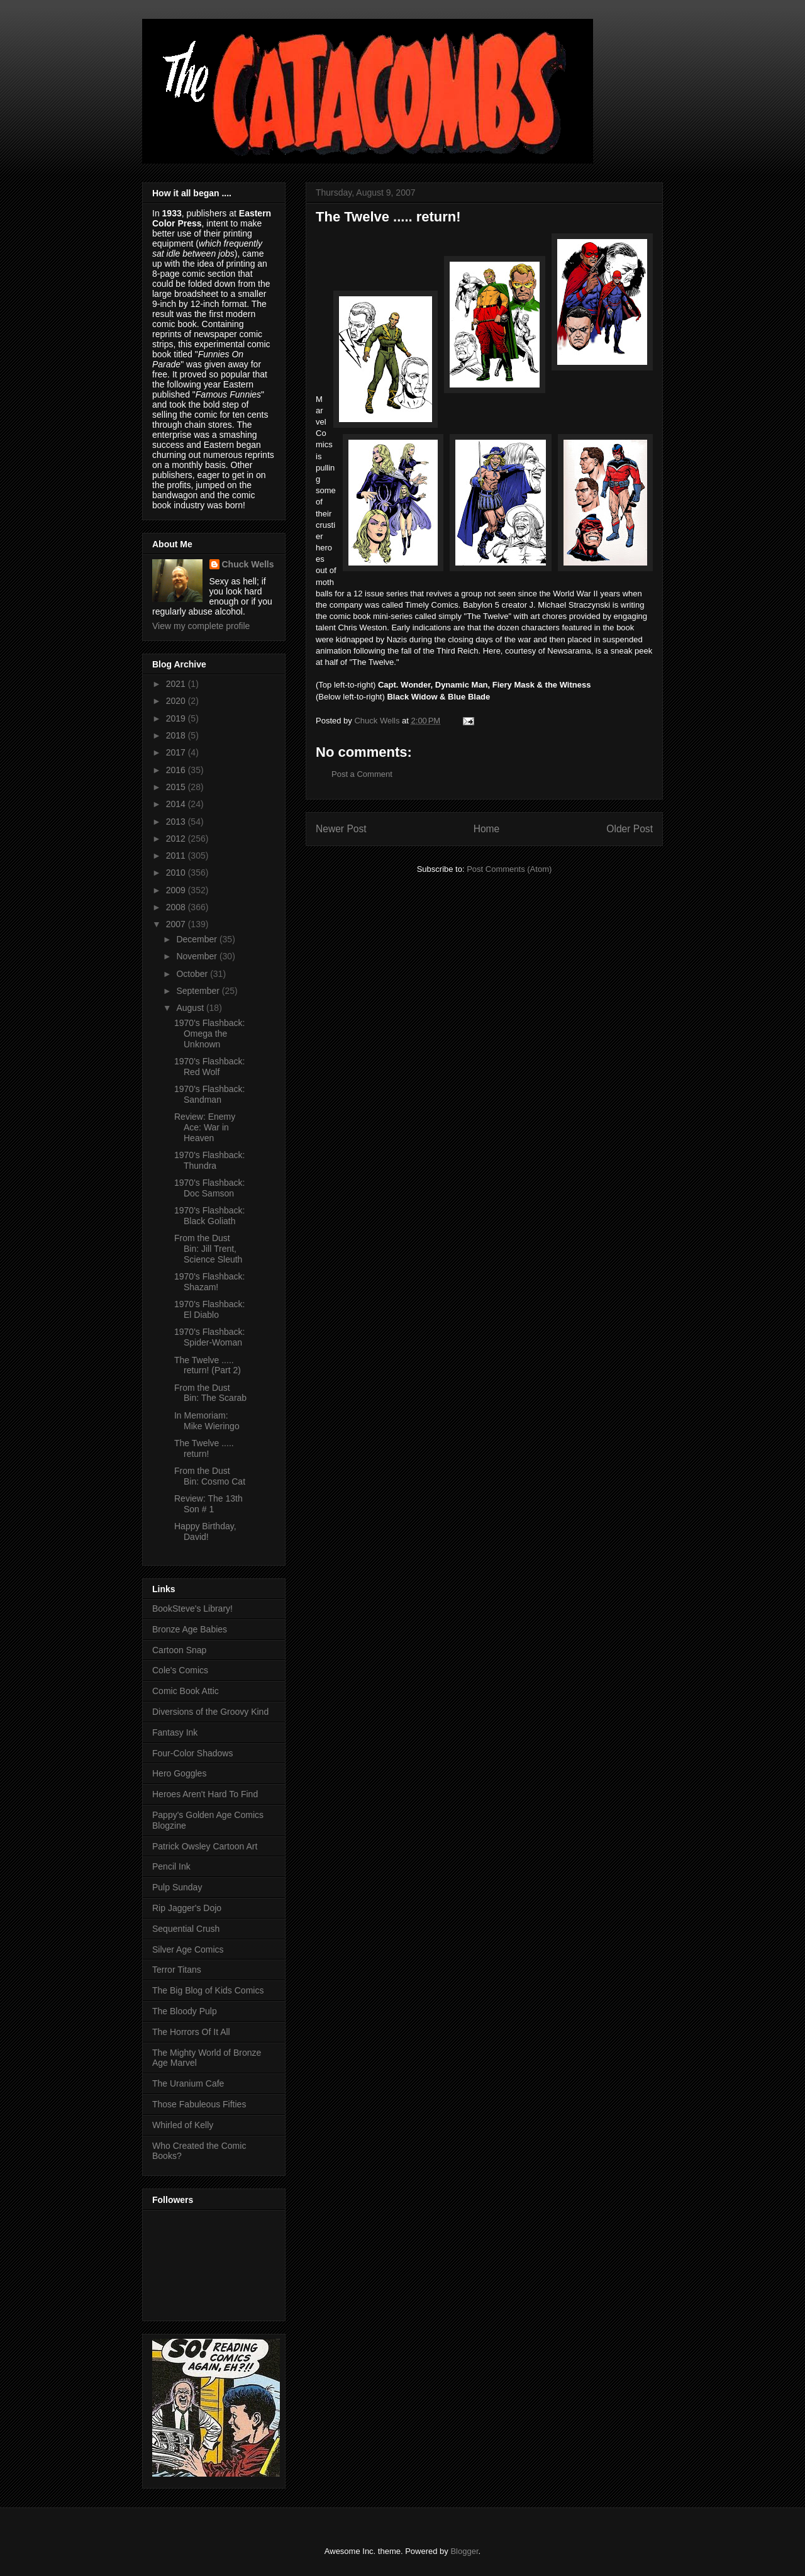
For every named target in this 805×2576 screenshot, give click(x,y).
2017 (177, 752)
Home (487, 828)
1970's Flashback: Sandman (209, 1094)
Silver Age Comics (188, 1949)
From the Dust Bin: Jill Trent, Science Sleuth (208, 1248)
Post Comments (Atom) (509, 869)
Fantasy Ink (174, 1732)
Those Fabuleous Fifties (199, 2104)
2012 (177, 839)
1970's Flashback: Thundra (209, 1160)
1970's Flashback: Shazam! (209, 1281)
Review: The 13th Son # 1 (208, 1503)
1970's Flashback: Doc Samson (209, 1188)
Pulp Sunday (177, 1887)
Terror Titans (176, 1970)
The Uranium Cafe (188, 2083)
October (193, 974)
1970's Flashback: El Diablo (209, 1309)
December (197, 939)
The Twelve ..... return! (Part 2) (207, 1365)
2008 (177, 907)
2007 (177, 924)
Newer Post (341, 828)
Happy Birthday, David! (205, 1531)
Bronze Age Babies (189, 1629)
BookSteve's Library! (192, 1608)
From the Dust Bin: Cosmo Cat (209, 1476)
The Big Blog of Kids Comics (208, 1990)
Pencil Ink (171, 1866)
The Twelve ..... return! (204, 1448)
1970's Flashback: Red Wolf (209, 1066)
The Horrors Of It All (191, 2032)
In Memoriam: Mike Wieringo (207, 1420)
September (198, 991)
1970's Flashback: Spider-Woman (209, 1337)
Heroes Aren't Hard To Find (205, 1794)
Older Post (629, 828)
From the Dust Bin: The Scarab (210, 1393)
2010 (177, 872)
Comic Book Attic (185, 1691)
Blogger (464, 2551)
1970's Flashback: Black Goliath (209, 1215)
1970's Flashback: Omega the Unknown (209, 1033)
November (197, 956)
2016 (177, 770)
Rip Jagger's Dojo (186, 1908)
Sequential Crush (185, 1929)
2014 (177, 804)
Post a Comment (361, 774)
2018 (177, 735)
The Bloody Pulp (184, 2011)
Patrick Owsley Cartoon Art (204, 1846)
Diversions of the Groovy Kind (210, 1712)
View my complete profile (201, 626)
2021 (177, 684)
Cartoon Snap (179, 1650)
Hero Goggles (179, 1773)
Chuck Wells (248, 564)
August (191, 1008)
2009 (177, 890)
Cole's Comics (180, 1670)
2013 (177, 822)
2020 (177, 701)
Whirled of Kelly (182, 2125)
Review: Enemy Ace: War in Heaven (204, 1127)
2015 (177, 787)
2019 (177, 718)
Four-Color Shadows (192, 1753)
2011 (177, 855)
